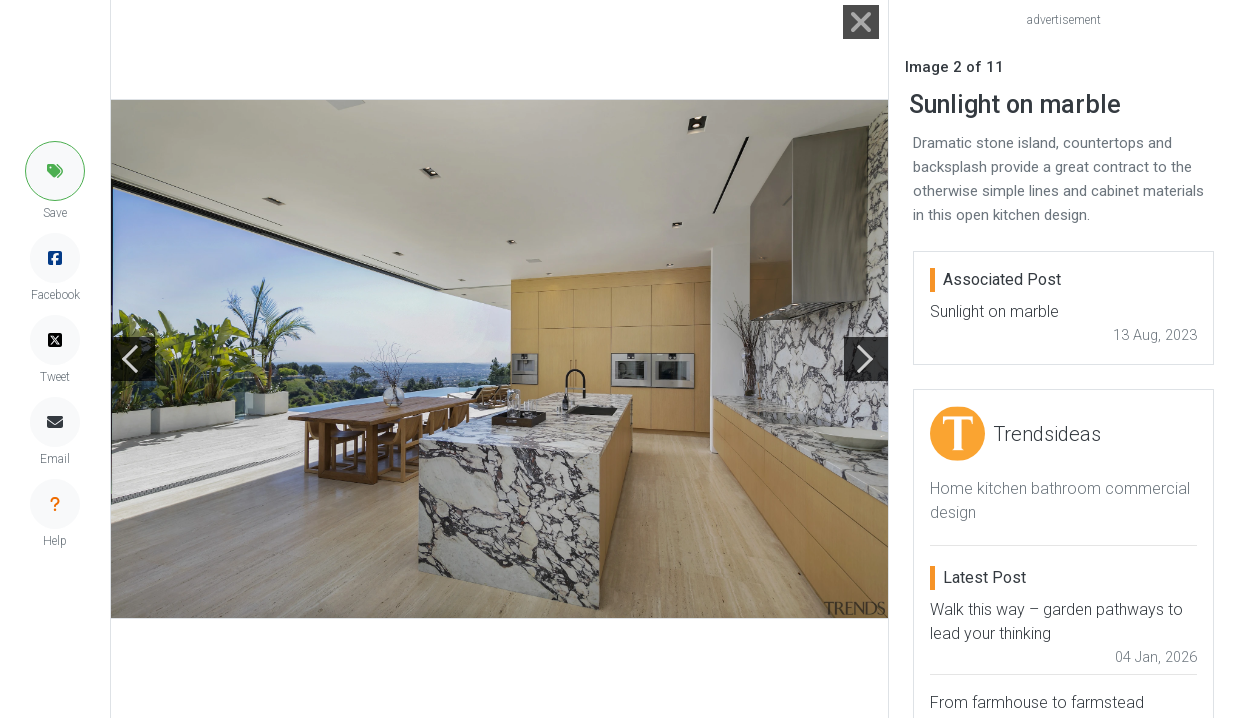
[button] (55, 171)
